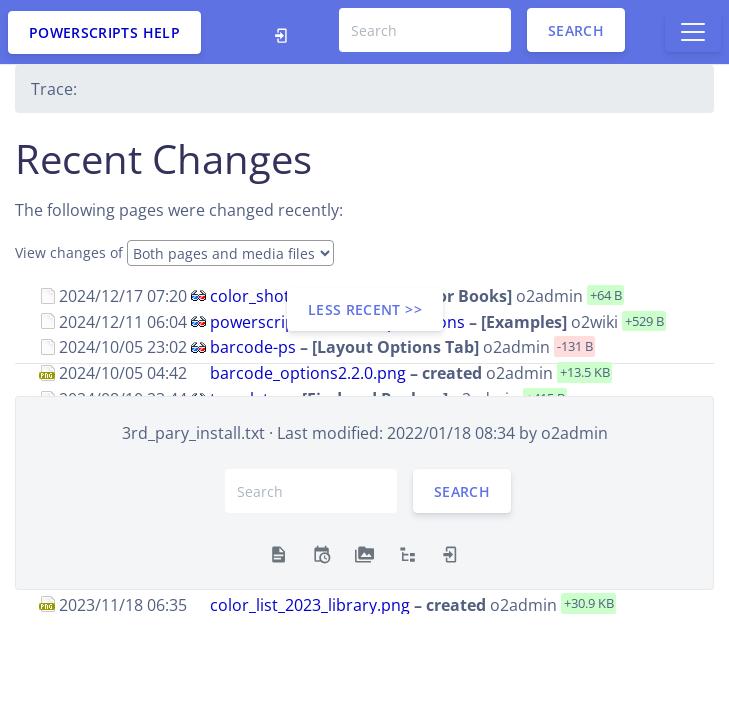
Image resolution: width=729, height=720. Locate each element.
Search (576, 30)
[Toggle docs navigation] (693, 32)
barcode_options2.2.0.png (308, 373)
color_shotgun (264, 296)
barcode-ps (253, 347)
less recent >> (365, 309)
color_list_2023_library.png (310, 604)
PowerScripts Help (104, 32)
